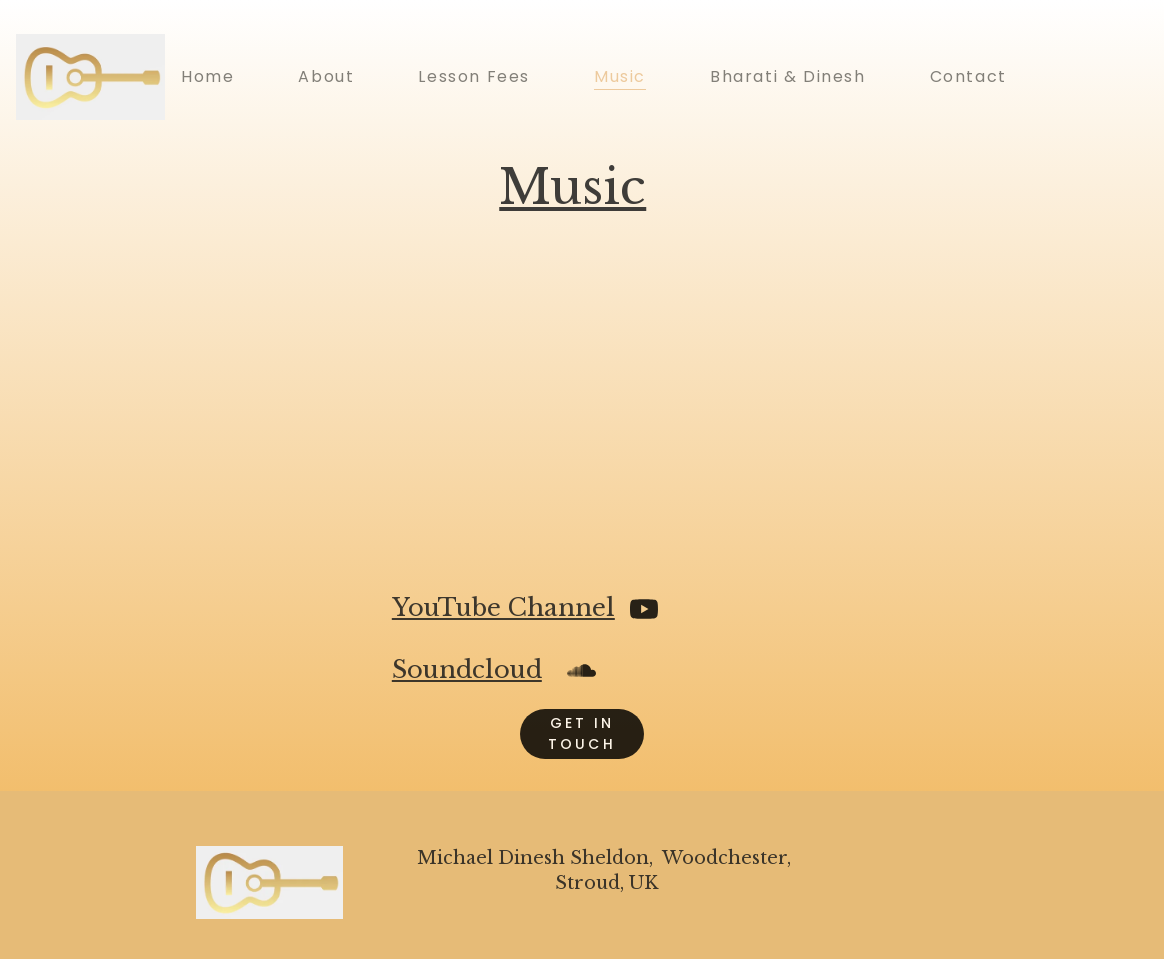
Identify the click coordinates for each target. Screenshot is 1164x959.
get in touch (581, 733)
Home (207, 76)
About (326, 76)
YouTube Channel (503, 607)
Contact (968, 76)
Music (620, 76)
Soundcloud (467, 669)
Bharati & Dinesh (788, 76)
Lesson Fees (474, 76)
